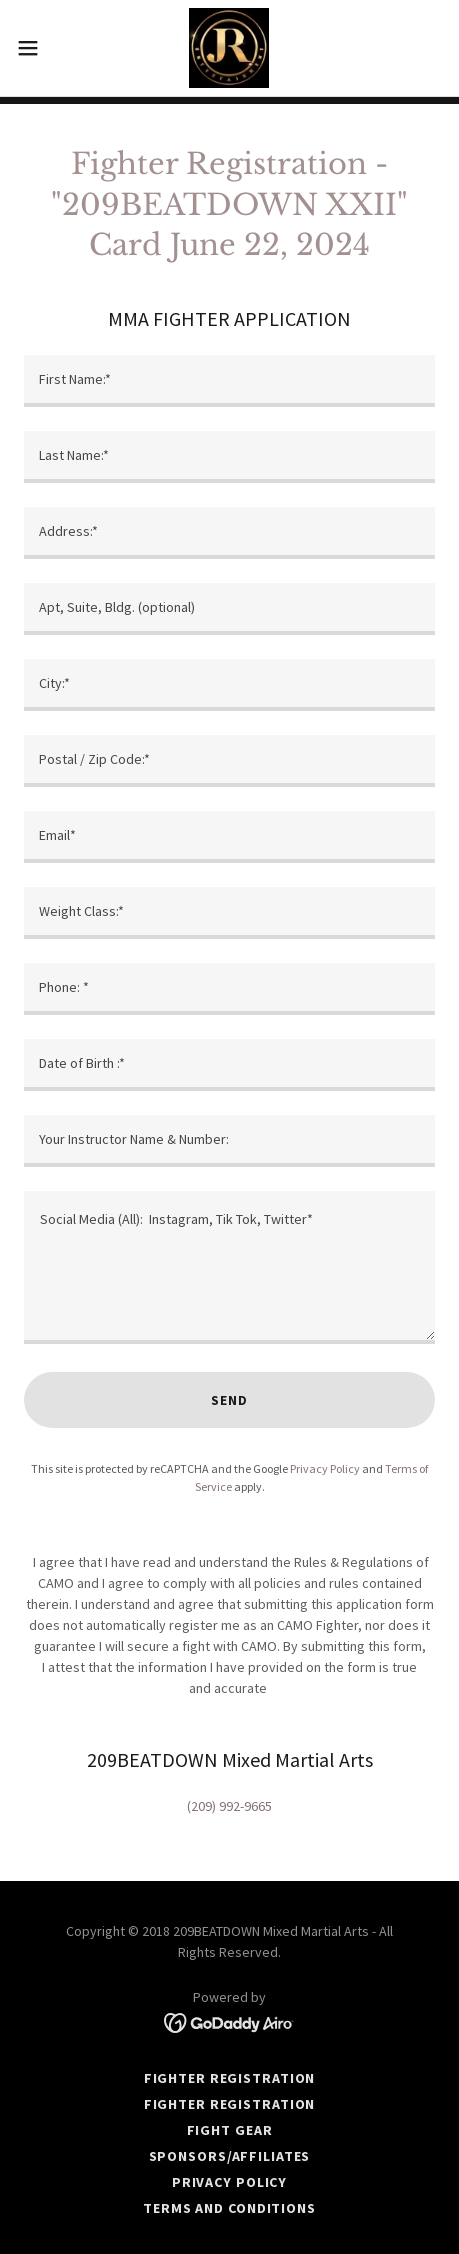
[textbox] (229, 381)
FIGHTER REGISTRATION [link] (230, 2078)
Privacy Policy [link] (325, 1468)
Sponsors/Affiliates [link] (230, 2156)
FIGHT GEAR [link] (230, 2130)
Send (229, 1400)
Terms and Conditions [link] (229, 2208)
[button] (41, 48)
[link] (229, 48)
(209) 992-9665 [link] (229, 1806)
